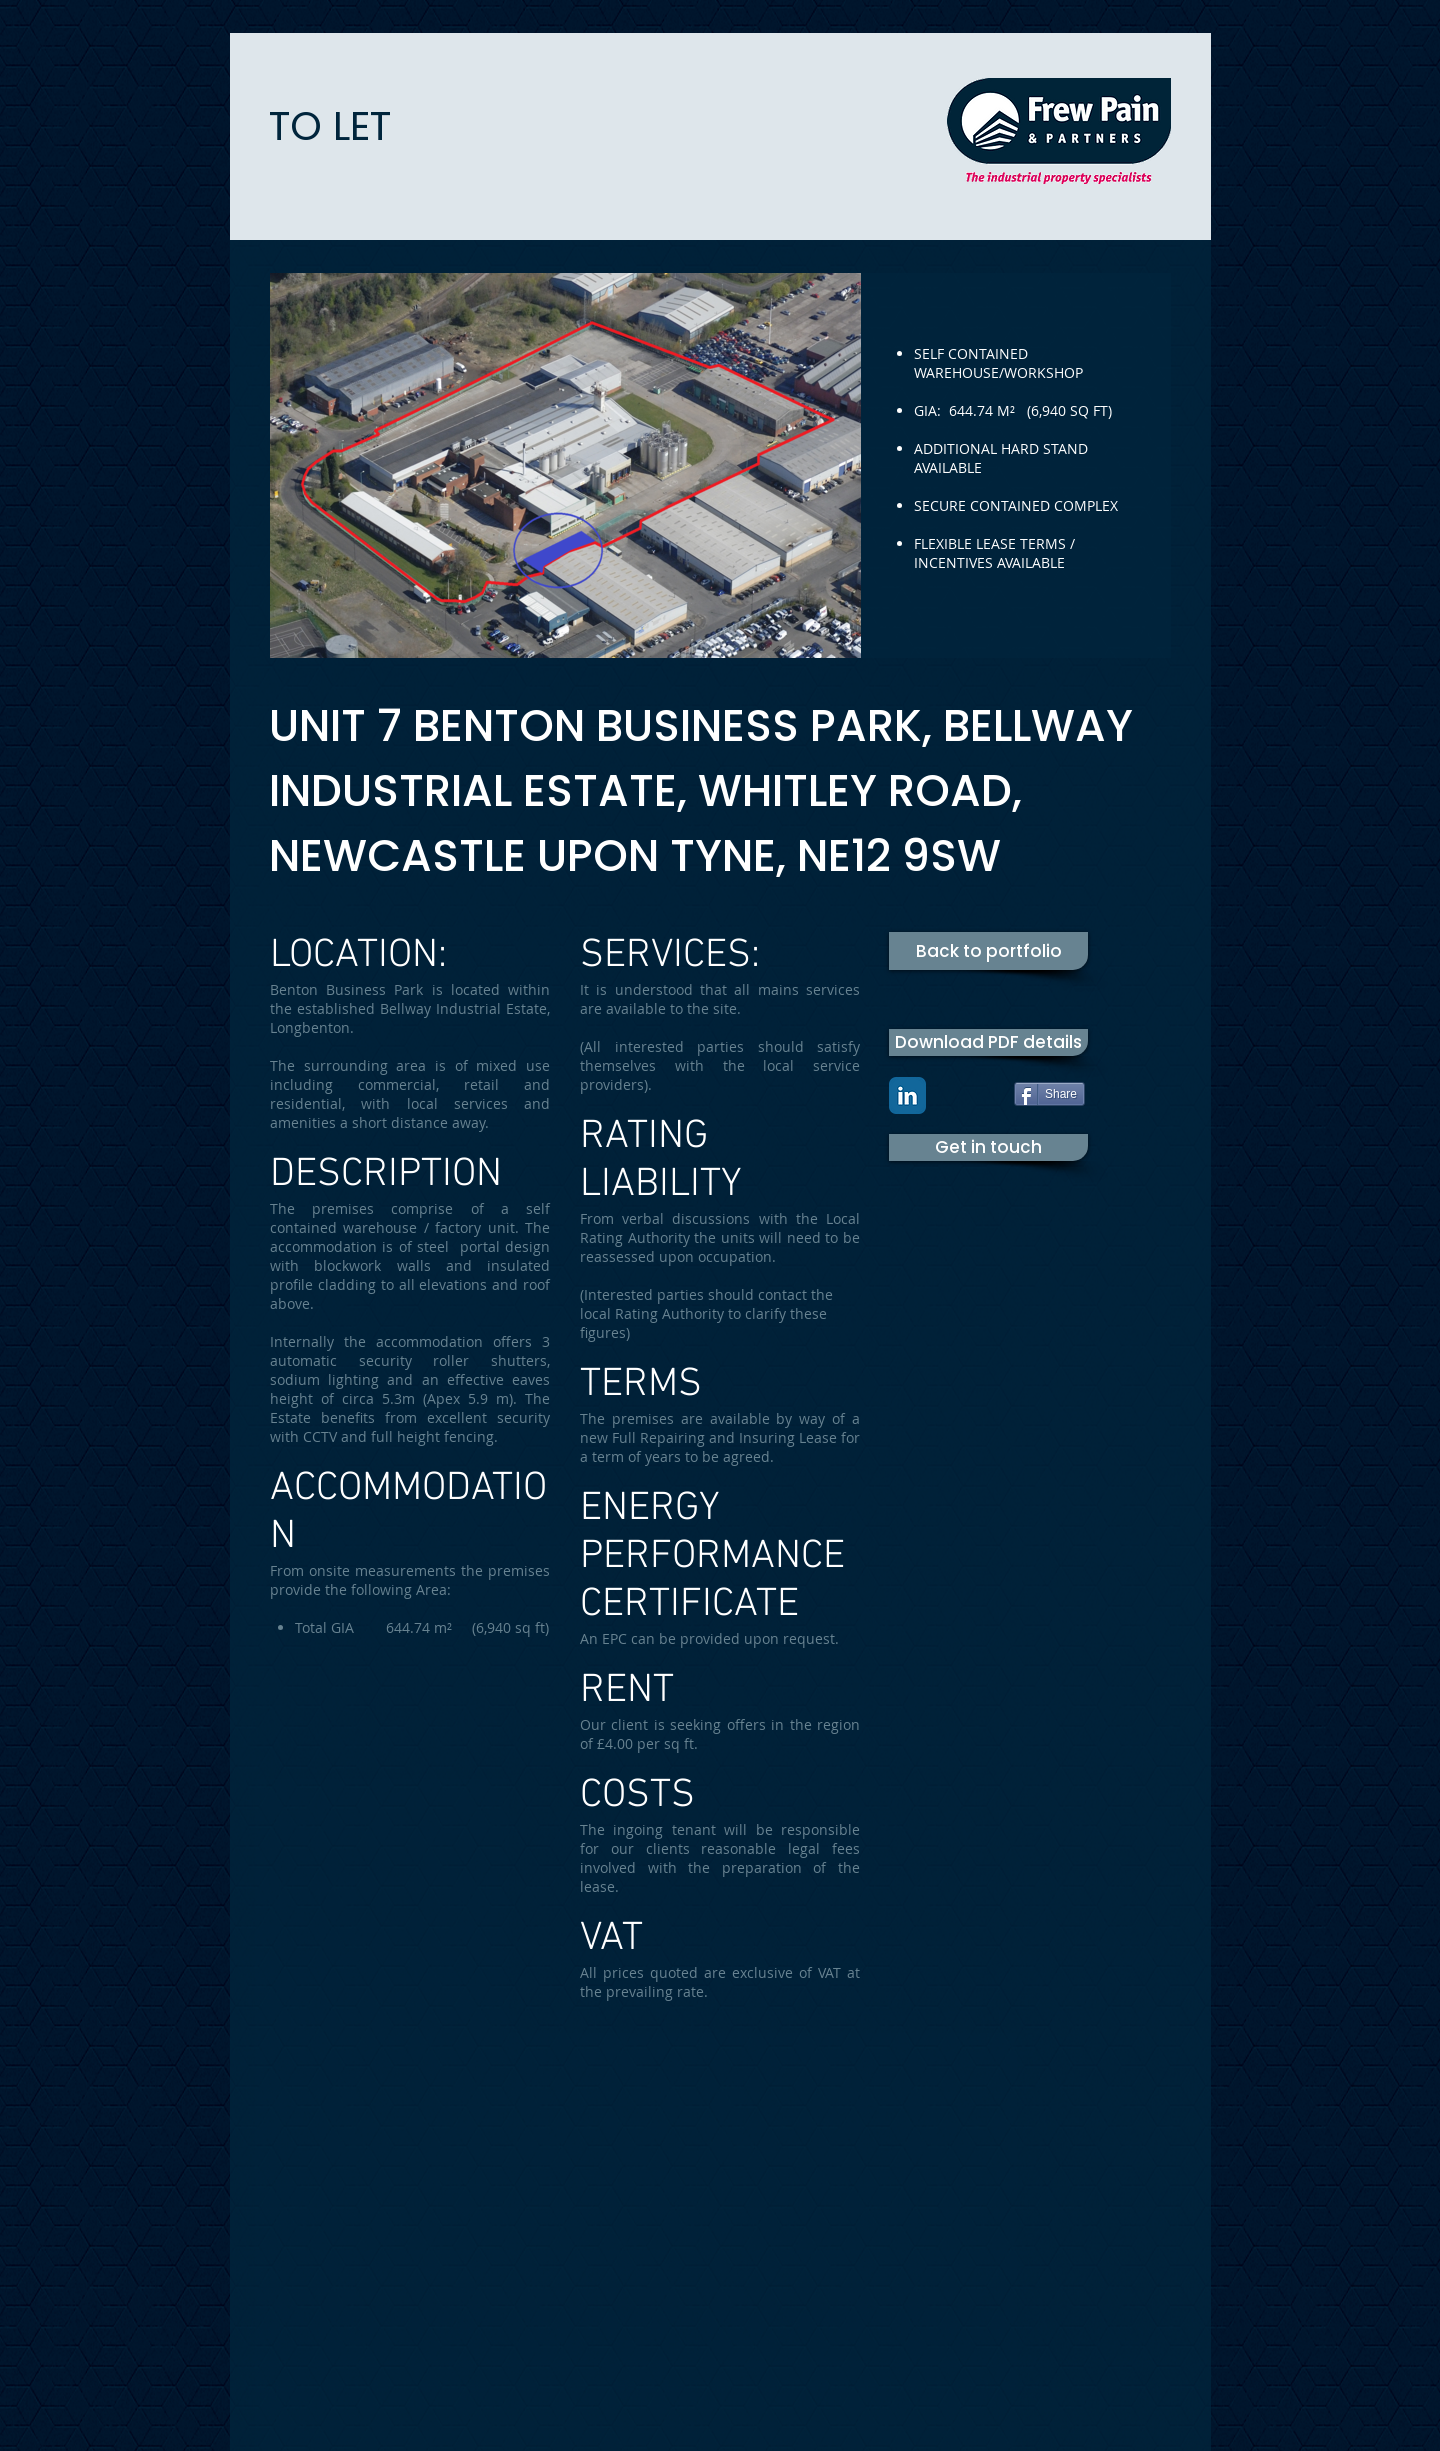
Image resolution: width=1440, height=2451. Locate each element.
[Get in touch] (988, 1147)
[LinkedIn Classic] (907, 1095)
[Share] (1049, 1094)
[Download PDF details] (988, 1042)
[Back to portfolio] (988, 951)
